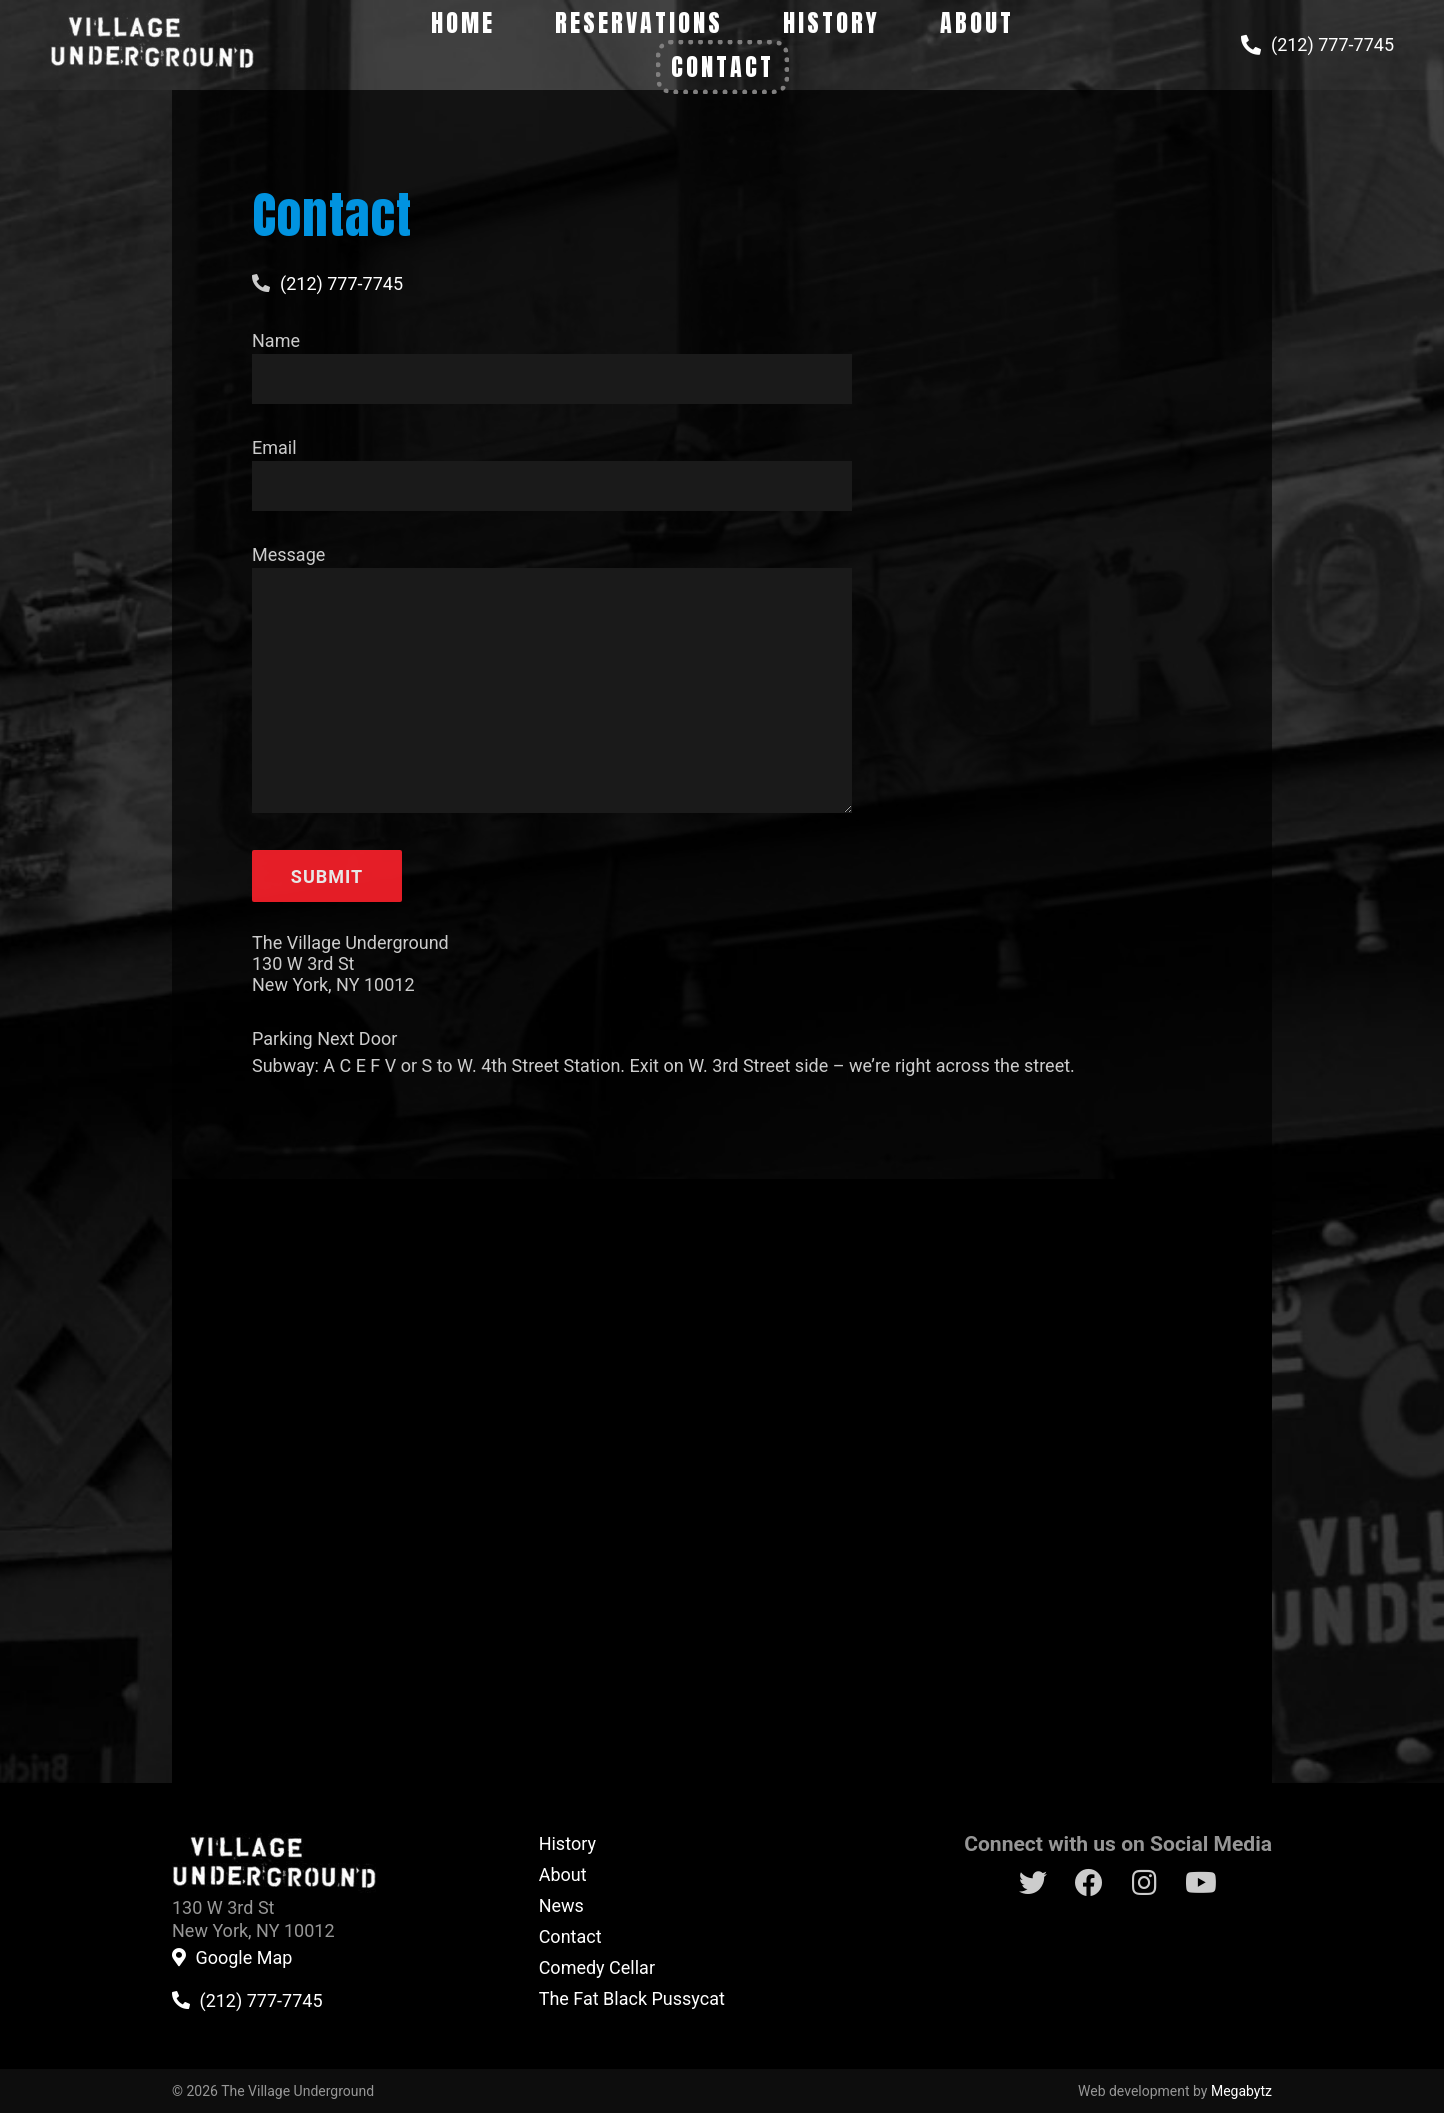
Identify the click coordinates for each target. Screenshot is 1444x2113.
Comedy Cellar (597, 1967)
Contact (722, 67)
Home (463, 23)
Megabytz (1241, 2091)
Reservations (639, 23)
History (831, 23)
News (561, 1905)
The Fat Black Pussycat (632, 1998)
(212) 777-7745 (1332, 45)
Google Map (243, 1958)
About (977, 23)
